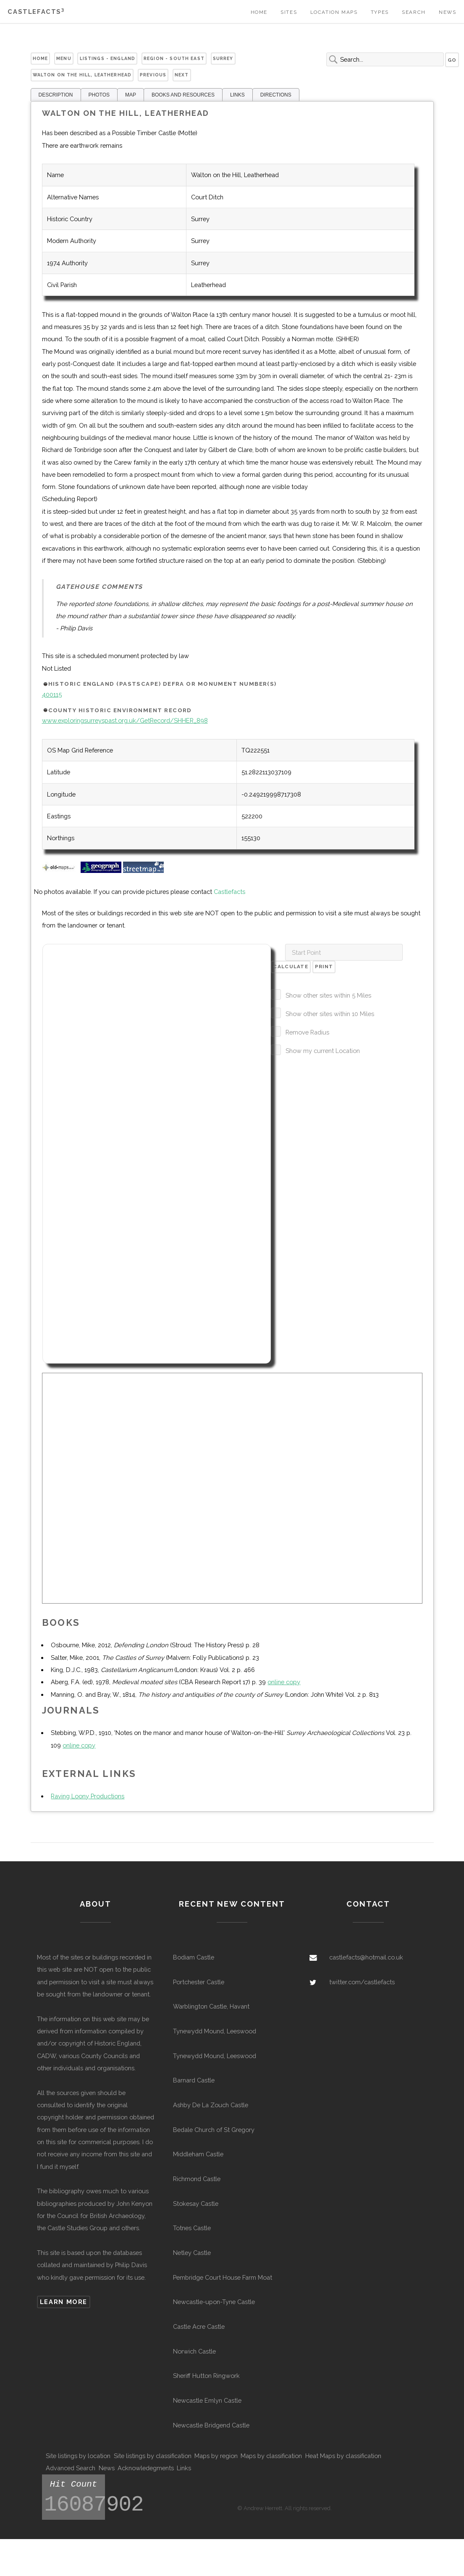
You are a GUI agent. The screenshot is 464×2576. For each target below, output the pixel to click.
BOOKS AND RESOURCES (183, 95)
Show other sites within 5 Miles (328, 995)
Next (182, 74)
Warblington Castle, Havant (211, 2006)
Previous (153, 74)
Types (380, 12)
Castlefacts (36, 11)
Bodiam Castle (193, 1957)
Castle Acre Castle (199, 2326)
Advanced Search (70, 2467)
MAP (130, 95)
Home (259, 12)
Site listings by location (78, 2455)
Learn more (63, 2301)
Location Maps (334, 12)
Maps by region (216, 2455)
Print (324, 966)
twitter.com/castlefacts (362, 1982)
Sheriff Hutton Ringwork (206, 2375)
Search (414, 12)
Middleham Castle (198, 2154)
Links (184, 2467)
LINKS (237, 95)
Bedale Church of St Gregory (213, 2129)
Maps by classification (271, 2455)
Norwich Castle (194, 2351)
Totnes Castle (192, 2227)
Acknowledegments (146, 2467)
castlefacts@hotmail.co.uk (366, 1957)
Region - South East (174, 58)
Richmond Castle (196, 2178)
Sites (288, 12)
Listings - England (108, 58)
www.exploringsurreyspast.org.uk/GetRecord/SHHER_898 (125, 720)
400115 (52, 694)
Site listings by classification (152, 2455)
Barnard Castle (194, 2080)
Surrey (223, 58)
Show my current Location (323, 1050)
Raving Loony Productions (87, 1796)
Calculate (290, 966)
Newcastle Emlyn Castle (207, 2400)
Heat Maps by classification (343, 2455)
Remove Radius (307, 1032)
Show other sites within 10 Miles (330, 1013)
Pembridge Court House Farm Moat (222, 2277)
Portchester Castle (198, 1982)
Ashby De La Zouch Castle (210, 2104)
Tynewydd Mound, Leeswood (214, 2031)
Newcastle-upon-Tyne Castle (214, 2301)
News (447, 12)
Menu (63, 58)
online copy (283, 1681)
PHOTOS (99, 95)
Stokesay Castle (195, 2203)
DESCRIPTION (56, 95)
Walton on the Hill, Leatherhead (82, 74)
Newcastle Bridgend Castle (211, 2425)
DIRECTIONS (275, 95)
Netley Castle (192, 2252)
